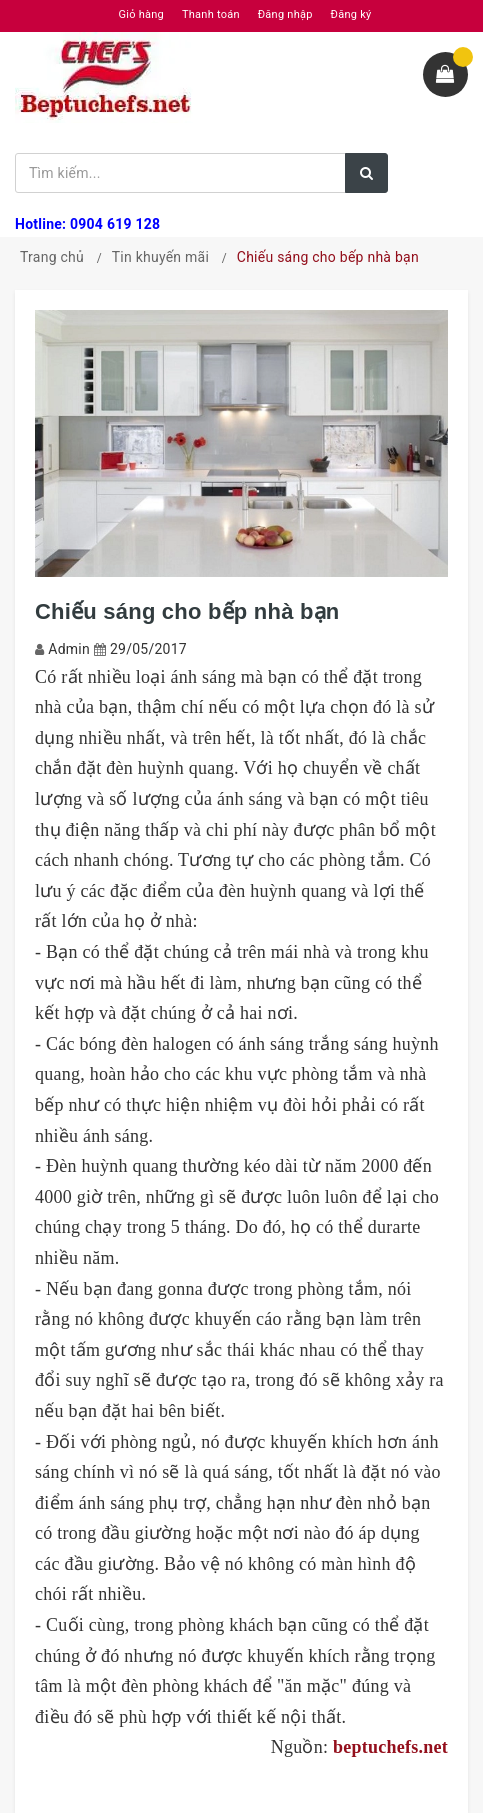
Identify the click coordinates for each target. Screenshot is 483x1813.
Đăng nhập (285, 14)
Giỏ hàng (141, 14)
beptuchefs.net (390, 1747)
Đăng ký (351, 14)
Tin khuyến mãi (160, 257)
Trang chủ (52, 257)
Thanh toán (211, 14)
